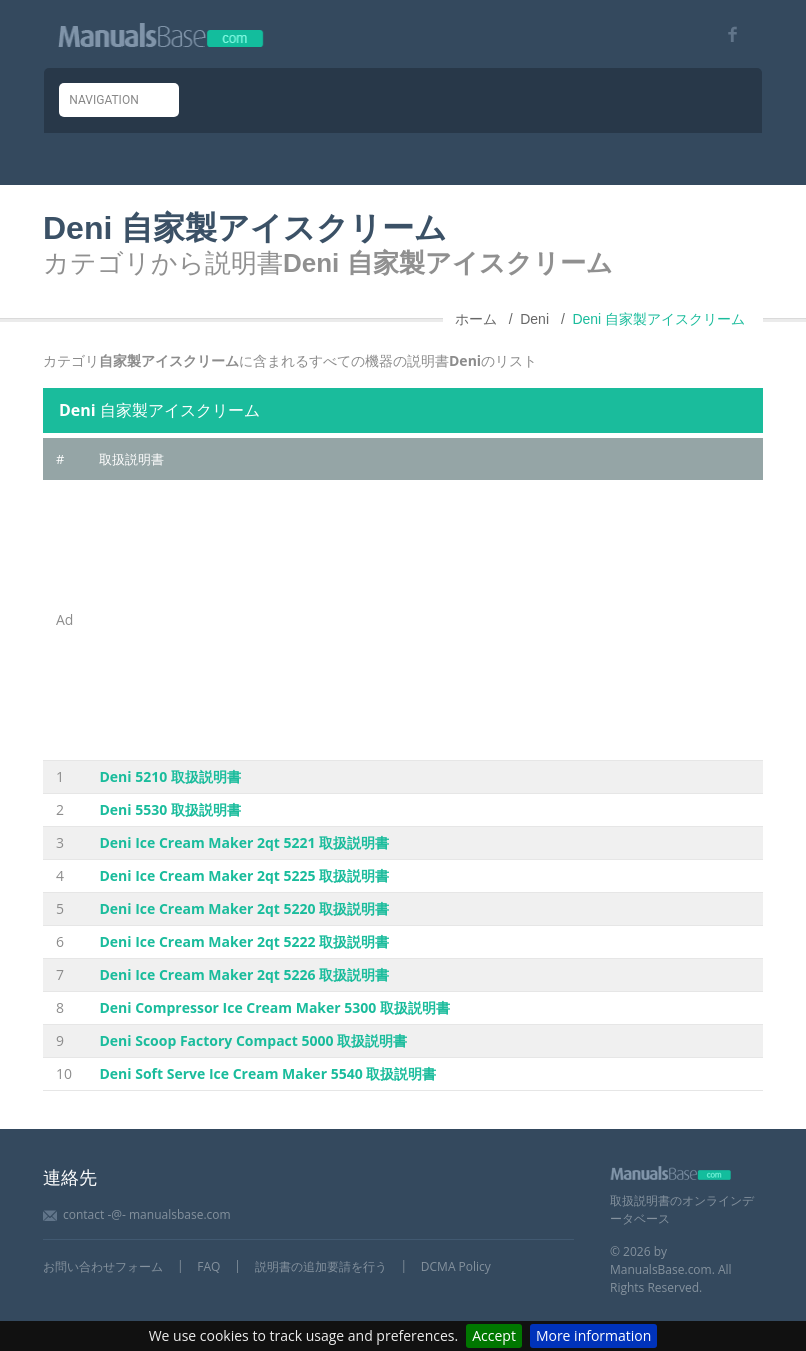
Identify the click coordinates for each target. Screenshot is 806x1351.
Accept (494, 1335)
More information (593, 1335)
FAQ (208, 1266)
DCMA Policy (456, 1266)
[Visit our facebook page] (725, 34)
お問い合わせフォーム (103, 1266)
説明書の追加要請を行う (321, 1266)
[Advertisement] (424, 620)
